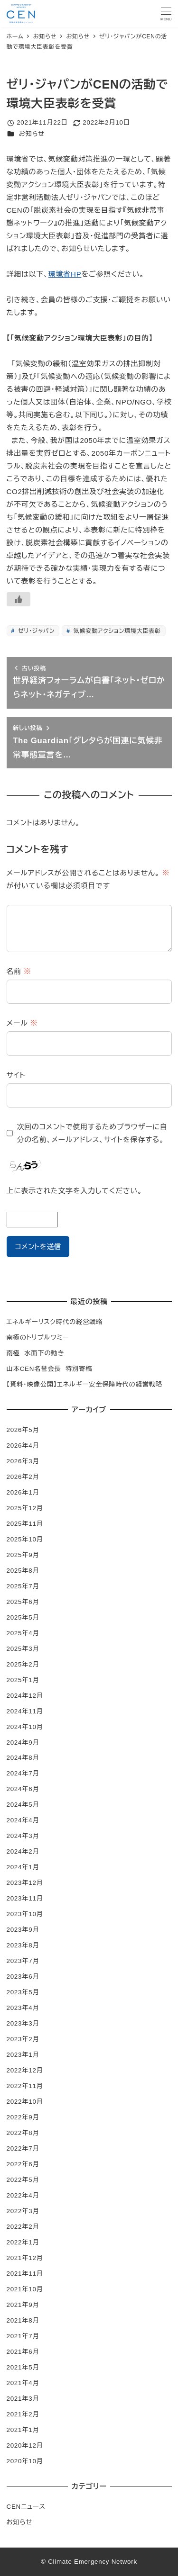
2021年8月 (23, 2320)
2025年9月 (23, 1554)
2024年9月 (23, 1742)
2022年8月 (23, 2132)
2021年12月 (25, 2257)
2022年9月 (23, 2117)
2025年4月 (23, 1633)
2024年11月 (25, 1711)
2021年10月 (25, 2289)
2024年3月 (23, 1835)
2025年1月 (23, 1680)
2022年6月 (23, 2164)
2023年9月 (23, 1929)
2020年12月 (25, 2445)
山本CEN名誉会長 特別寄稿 (50, 1368)
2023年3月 (23, 2023)
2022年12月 (25, 2070)
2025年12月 (25, 1508)
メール (22, 1023)
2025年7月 (23, 1586)
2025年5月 (23, 1617)
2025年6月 (23, 1601)
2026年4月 (23, 1445)
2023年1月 (23, 2054)
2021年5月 (23, 2367)
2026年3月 (23, 1461)
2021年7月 (23, 2336)
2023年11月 (25, 1898)
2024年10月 (25, 1726)
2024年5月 (23, 1804)
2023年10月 (25, 1914)
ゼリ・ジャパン (35, 631)
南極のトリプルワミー (38, 1337)
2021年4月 (23, 2383)
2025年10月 (25, 1539)
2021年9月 (23, 2304)
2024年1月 (23, 1867)
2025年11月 (25, 1523)
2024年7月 (23, 1773)
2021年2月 (23, 2414)
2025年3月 (23, 1648)
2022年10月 (25, 2101)
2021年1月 (23, 2429)
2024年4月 (23, 1820)
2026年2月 (23, 1476)
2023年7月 (23, 1960)
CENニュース (26, 2506)
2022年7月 (23, 2148)
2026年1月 (23, 1492)
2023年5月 (23, 1992)
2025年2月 (23, 1664)
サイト (16, 1075)
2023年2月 (23, 2039)
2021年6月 (23, 2351)
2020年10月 (25, 2461)
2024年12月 (25, 1695)
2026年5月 (23, 1429)
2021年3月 (23, 2398)
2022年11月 (25, 2086)
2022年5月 (23, 2179)
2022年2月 (23, 2226)
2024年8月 (23, 1757)
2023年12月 (25, 1882)
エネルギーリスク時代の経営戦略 (55, 1321)
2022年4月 (23, 2195)
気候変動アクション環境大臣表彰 (116, 631)
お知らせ (32, 133)
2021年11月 (25, 2273)
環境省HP (65, 274)
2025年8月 (23, 1570)
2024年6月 (23, 1788)
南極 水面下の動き (36, 1353)
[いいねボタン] (18, 599)
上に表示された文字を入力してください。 (74, 1191)
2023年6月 (23, 1976)
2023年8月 (23, 1945)
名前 (19, 971)
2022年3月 (23, 2211)
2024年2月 (23, 1851)
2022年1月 (23, 2242)
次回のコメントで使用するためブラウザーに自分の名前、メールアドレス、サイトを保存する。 (92, 1133)
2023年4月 (23, 2007)
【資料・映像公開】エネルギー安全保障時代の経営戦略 (85, 1384)
